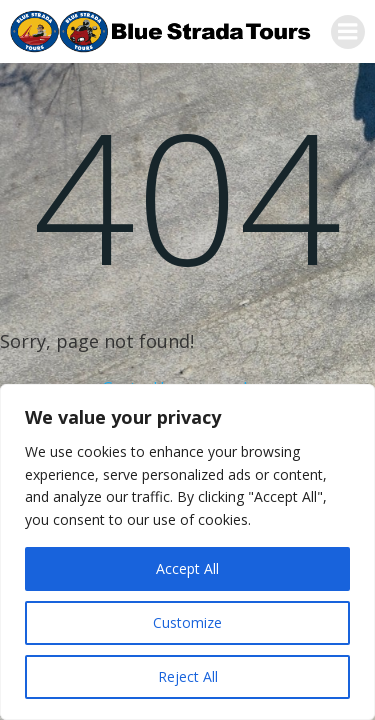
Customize (187, 622)
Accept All (187, 568)
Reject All (188, 676)
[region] (187, 552)
